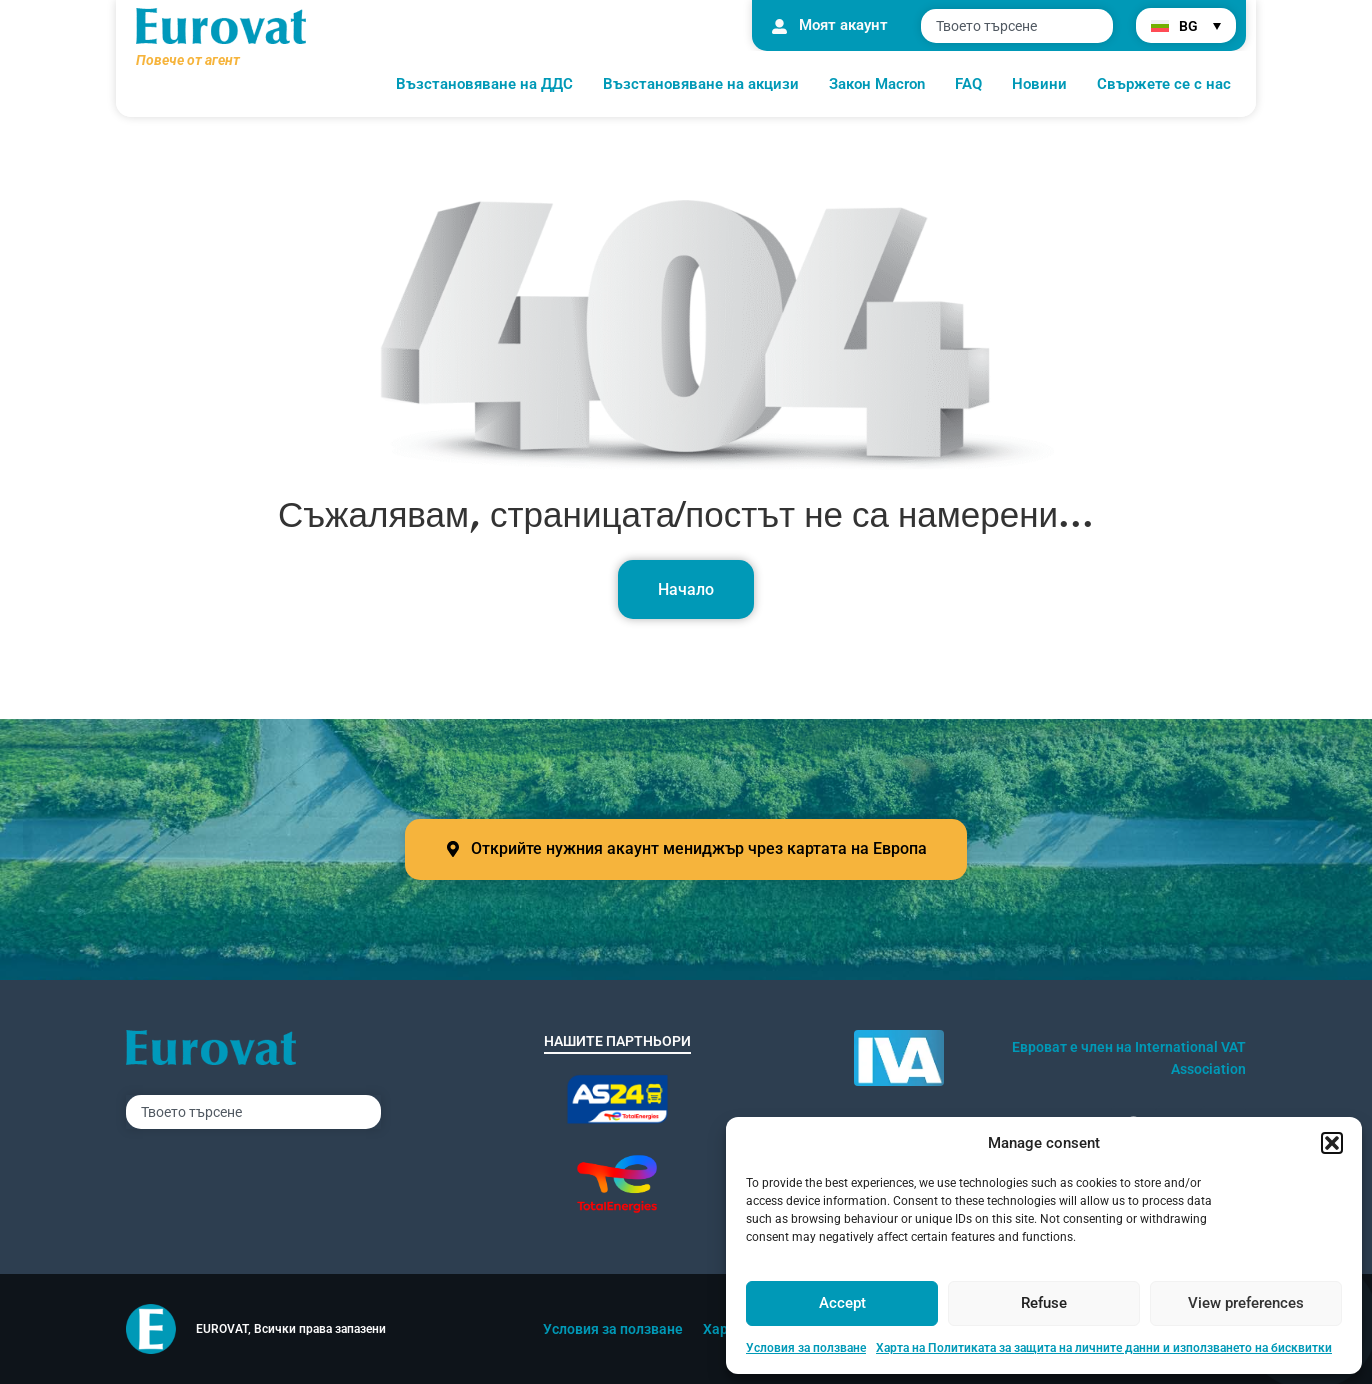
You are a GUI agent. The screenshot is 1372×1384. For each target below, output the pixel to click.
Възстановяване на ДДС (484, 84)
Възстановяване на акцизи (701, 84)
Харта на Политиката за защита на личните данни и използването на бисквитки (1104, 1348)
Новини (1039, 84)
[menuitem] (1186, 25)
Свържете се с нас (1164, 84)
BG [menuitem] (1188, 26)
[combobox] (1017, 26)
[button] (1332, 1143)
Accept (842, 1303)
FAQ (968, 84)
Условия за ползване (806, 1348)
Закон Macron (877, 84)
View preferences (1246, 1303)
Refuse (1044, 1303)
